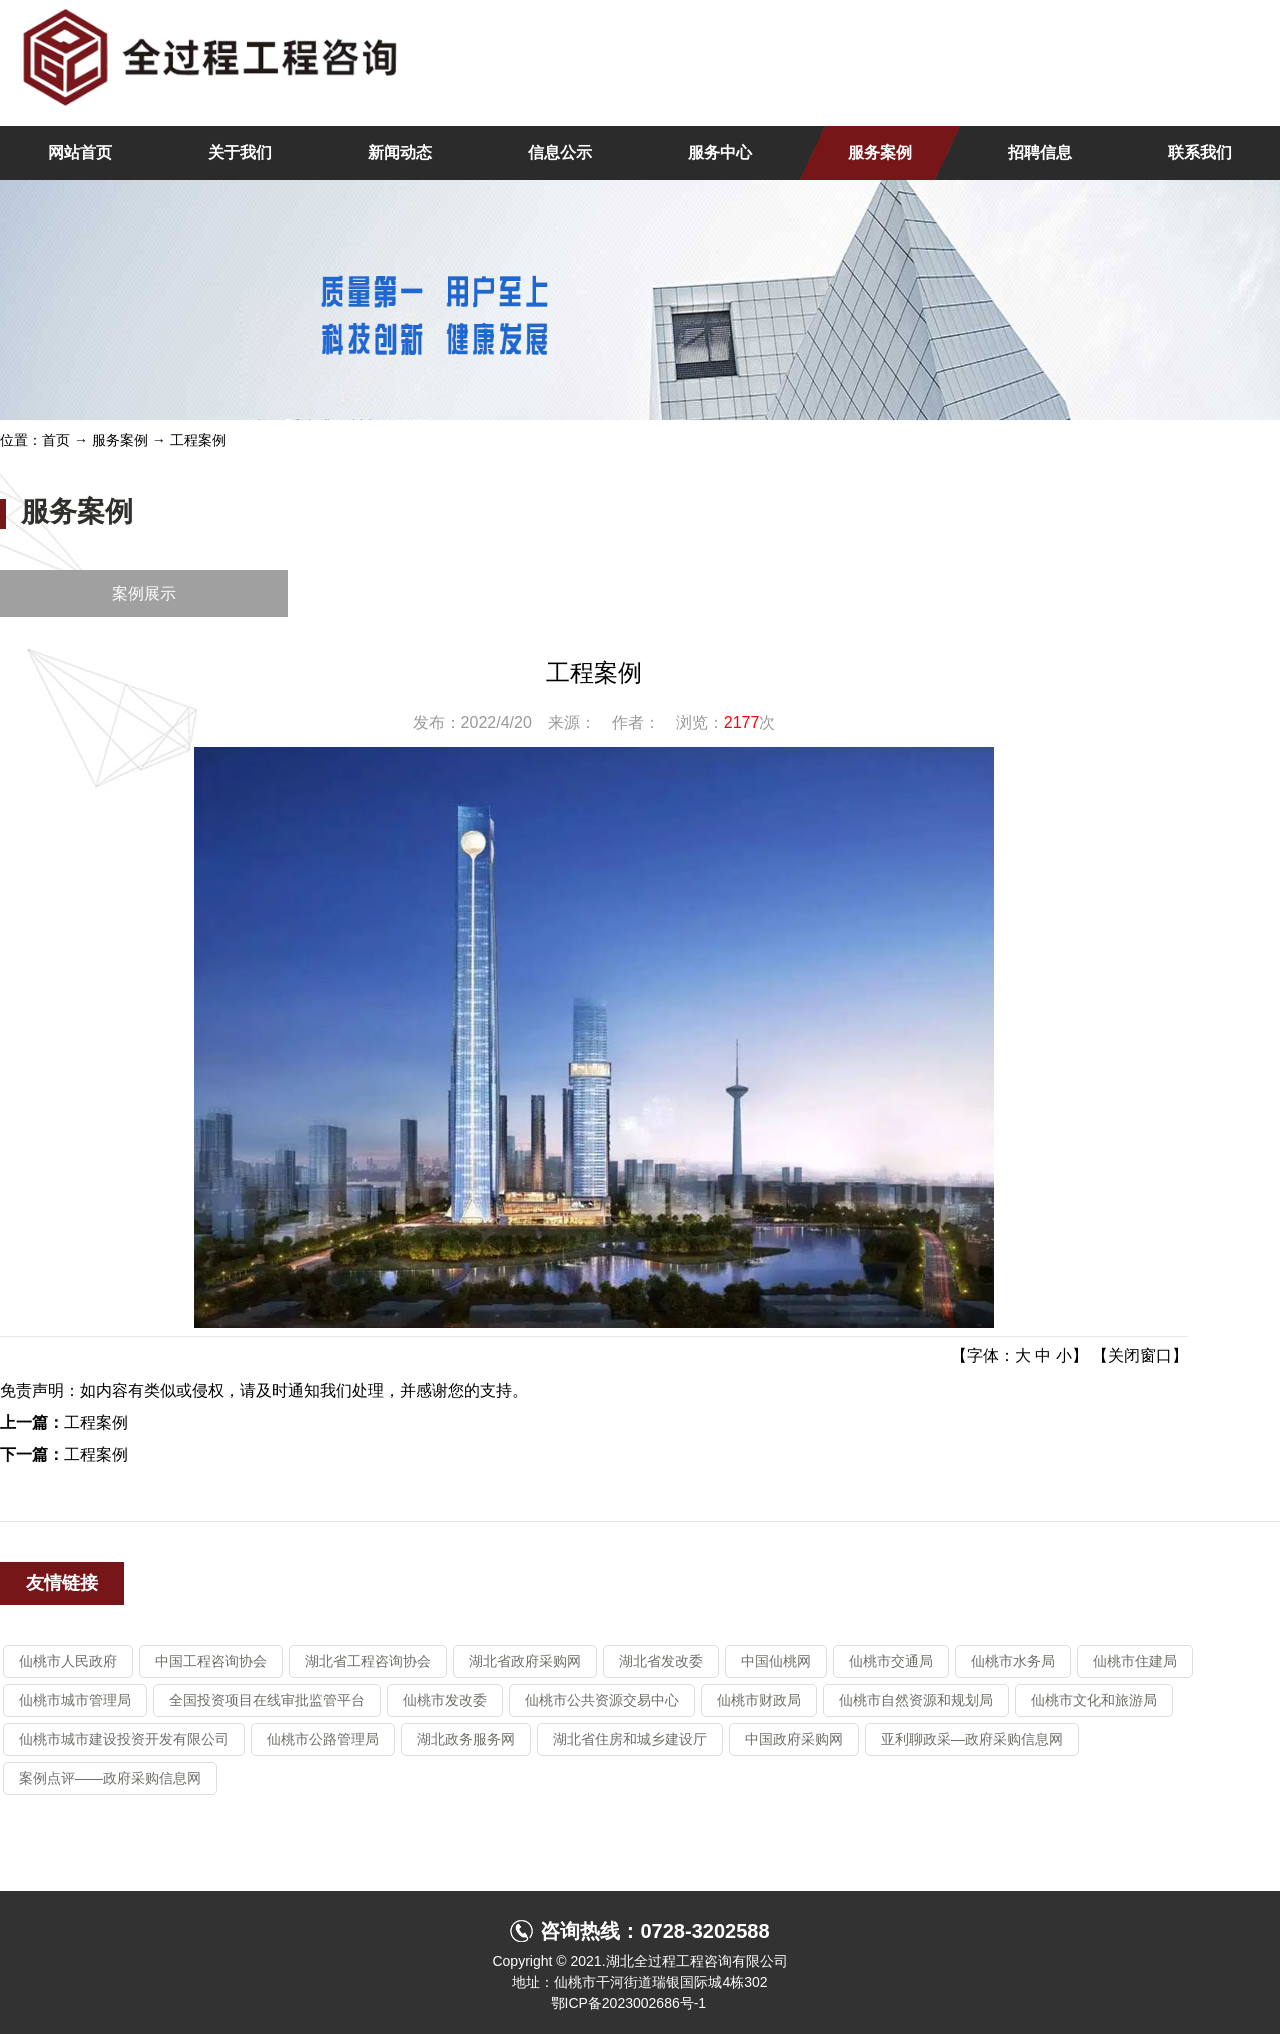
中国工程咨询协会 (211, 1661)
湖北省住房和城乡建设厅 (630, 1739)
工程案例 (198, 440)
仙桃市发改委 (445, 1700)
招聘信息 (1040, 152)
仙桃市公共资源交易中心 (602, 1700)
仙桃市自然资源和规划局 (916, 1700)
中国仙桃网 (776, 1661)
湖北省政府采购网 (525, 1661)
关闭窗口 (1140, 1355)
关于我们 (240, 152)
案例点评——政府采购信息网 (110, 1778)
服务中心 (720, 152)
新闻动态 (400, 152)
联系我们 (1200, 152)
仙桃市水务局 (1013, 1661)
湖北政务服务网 (466, 1739)
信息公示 (560, 152)
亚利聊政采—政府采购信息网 (972, 1739)
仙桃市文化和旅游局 (1094, 1700)
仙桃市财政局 (759, 1700)
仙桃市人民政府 (68, 1661)
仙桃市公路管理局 (323, 1739)
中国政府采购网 (794, 1739)
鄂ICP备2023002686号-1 (629, 2003)
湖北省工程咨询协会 (368, 1661)
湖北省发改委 (661, 1661)
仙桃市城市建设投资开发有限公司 (124, 1739)
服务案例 (880, 152)
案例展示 (144, 593)
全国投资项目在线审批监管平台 (267, 1700)
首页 (56, 440)
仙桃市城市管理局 (75, 1700)
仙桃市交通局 (891, 1661)
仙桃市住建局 (1135, 1661)
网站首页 (80, 152)
